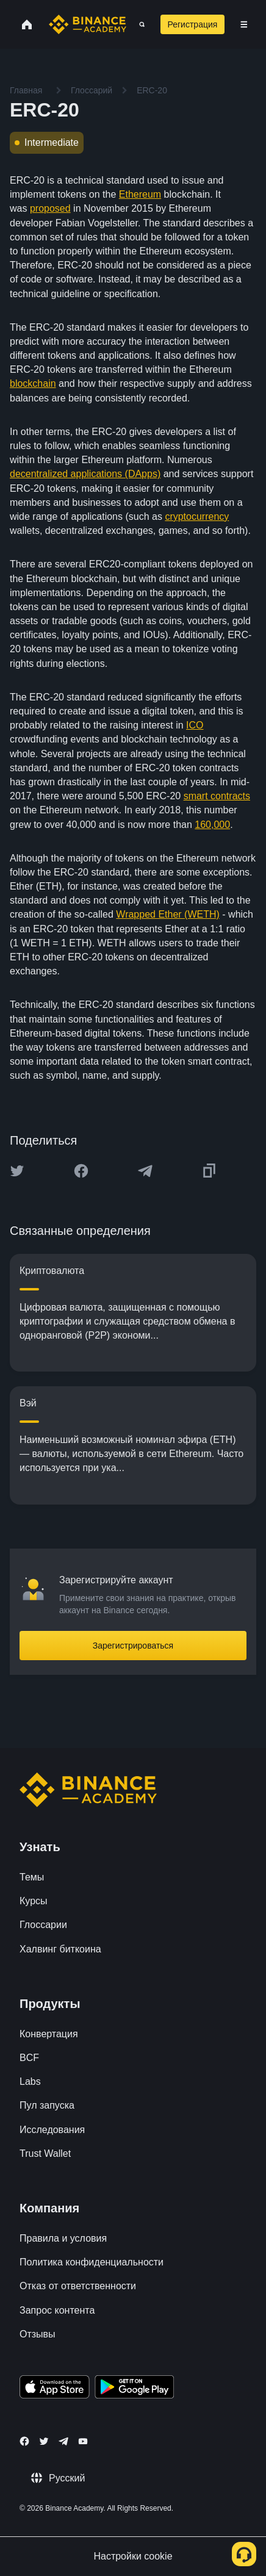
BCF (29, 2058)
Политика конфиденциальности (92, 2262)
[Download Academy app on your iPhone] (55, 2388)
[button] (244, 24)
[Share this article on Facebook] (81, 1171)
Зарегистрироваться (133, 1645)
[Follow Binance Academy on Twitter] (44, 2441)
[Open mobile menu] (244, 24)
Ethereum (140, 194)
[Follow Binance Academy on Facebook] (24, 2441)
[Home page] (87, 24)
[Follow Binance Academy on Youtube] (83, 2441)
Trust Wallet (45, 2153)
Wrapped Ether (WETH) (168, 914)
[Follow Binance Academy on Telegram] (63, 2441)
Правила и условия (63, 2238)
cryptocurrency (197, 516)
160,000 (212, 824)
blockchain (33, 383)
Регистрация (193, 24)
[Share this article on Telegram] (145, 1171)
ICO (194, 725)
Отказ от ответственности (78, 2286)
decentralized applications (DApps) (85, 474)
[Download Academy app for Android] (134, 2388)
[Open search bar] (138, 24)
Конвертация (49, 2034)
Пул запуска (47, 2105)
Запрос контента (57, 2310)
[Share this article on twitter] (17, 1171)
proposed (50, 208)
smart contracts (217, 796)
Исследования (52, 2129)
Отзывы (38, 2334)
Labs (30, 2081)
